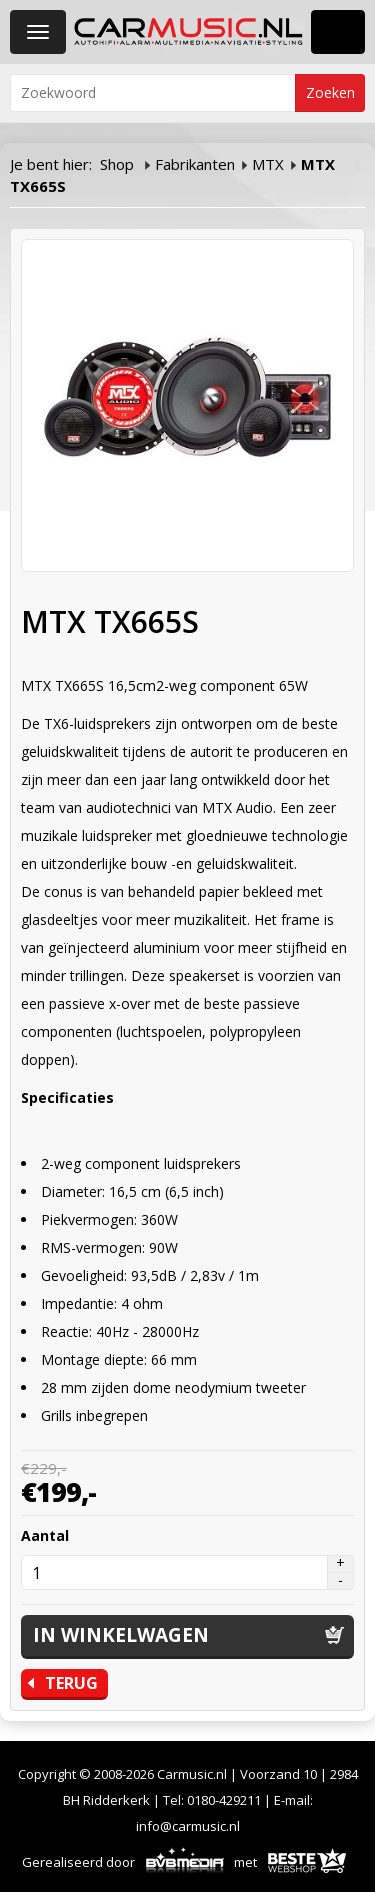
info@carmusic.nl (188, 1826)
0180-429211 (224, 1800)
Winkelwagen (338, 32)
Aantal (45, 1535)
